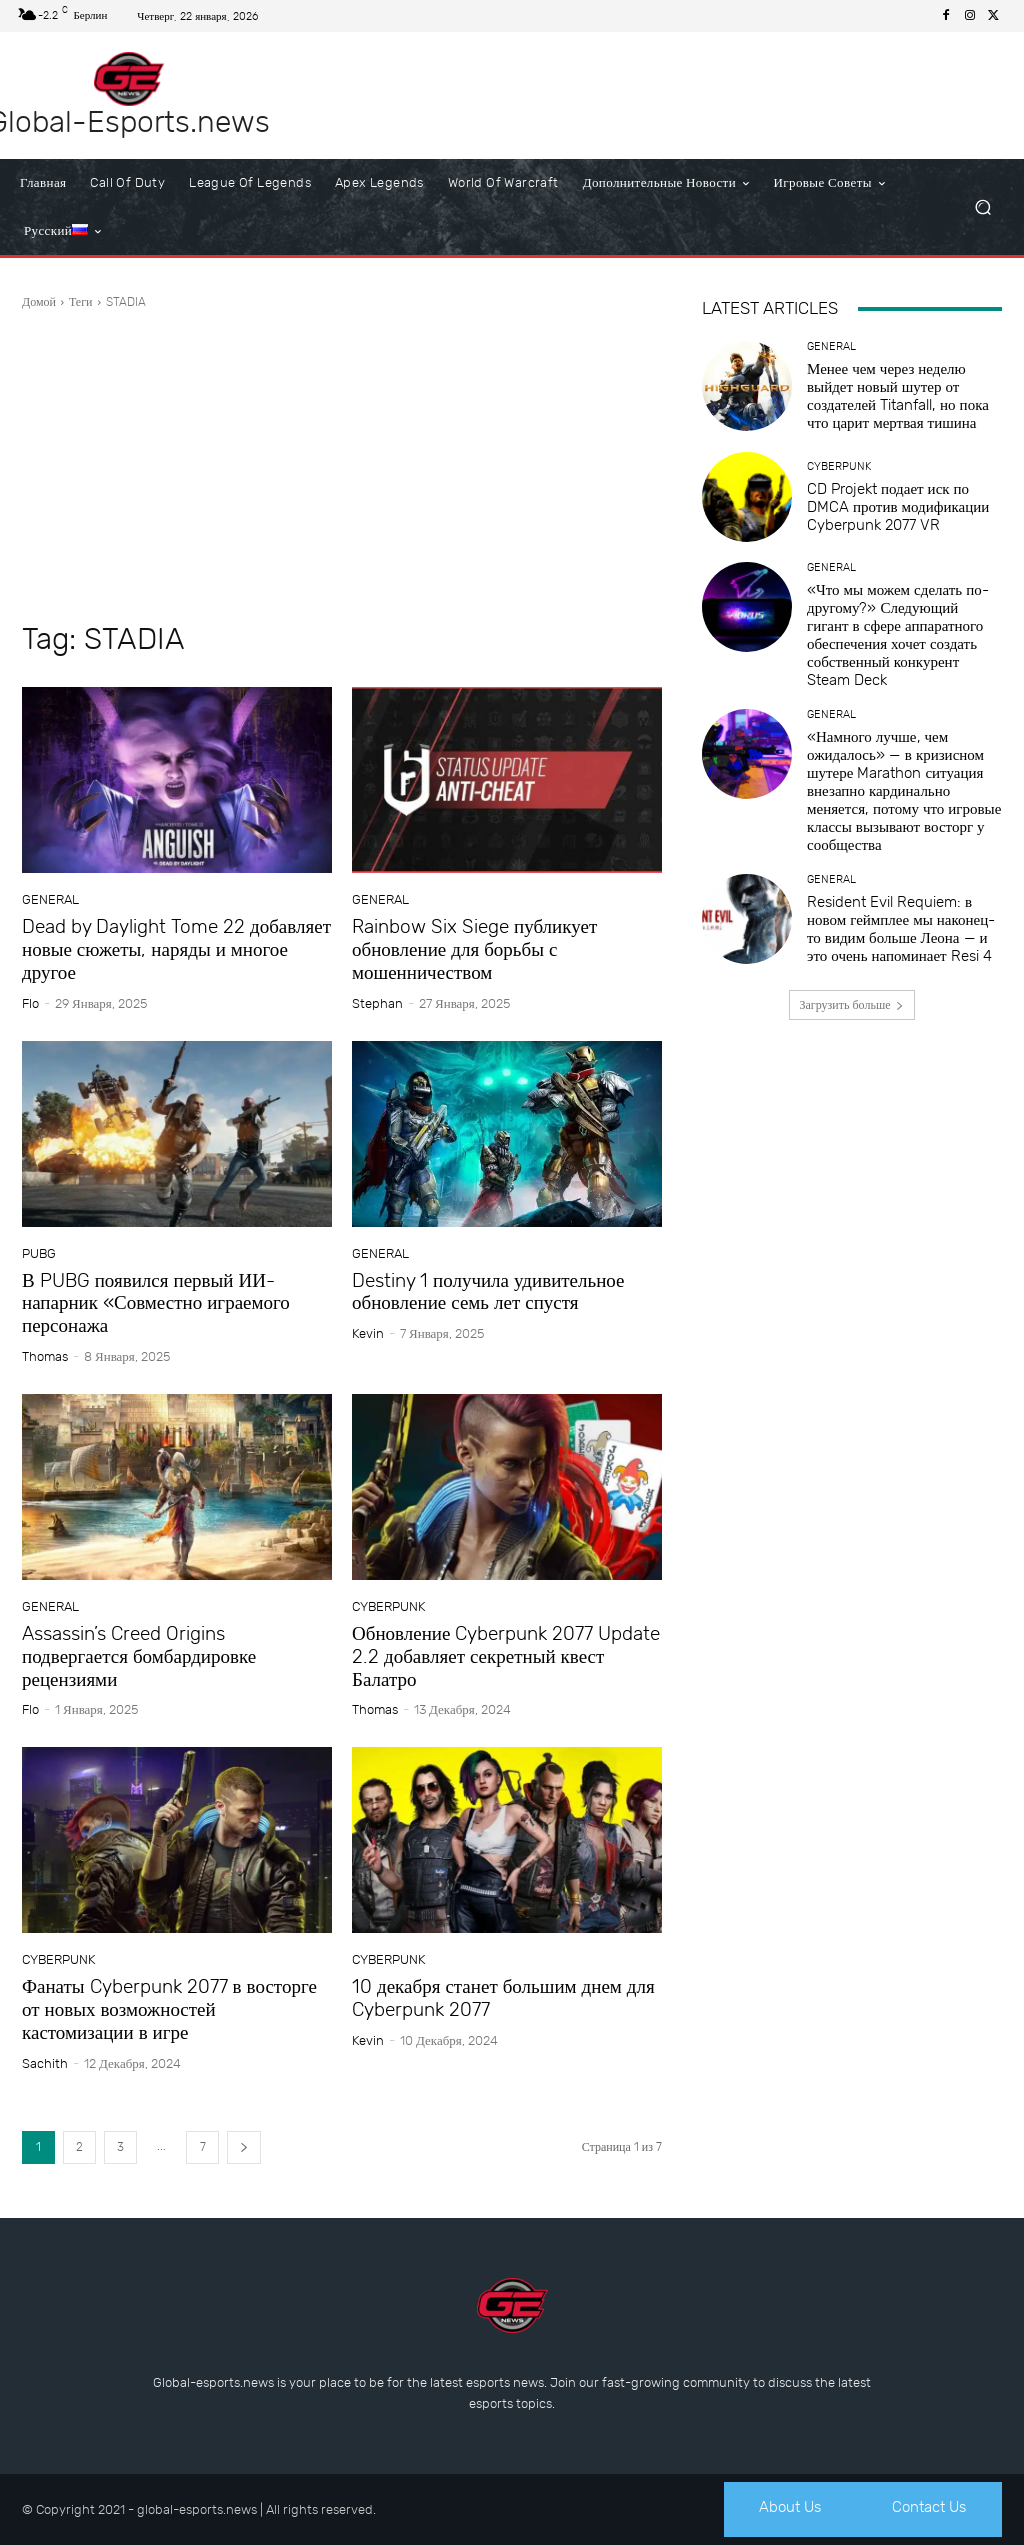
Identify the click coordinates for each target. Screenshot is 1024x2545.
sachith (45, 2063)
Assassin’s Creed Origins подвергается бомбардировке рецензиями (139, 1656)
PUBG (39, 1253)
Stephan (377, 1003)
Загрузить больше (852, 1005)
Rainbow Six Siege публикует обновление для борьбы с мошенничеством (474, 949)
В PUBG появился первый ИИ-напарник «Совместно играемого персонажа (156, 1303)
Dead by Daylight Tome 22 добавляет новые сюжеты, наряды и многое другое (176, 949)
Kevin (368, 1333)
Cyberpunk (388, 1606)
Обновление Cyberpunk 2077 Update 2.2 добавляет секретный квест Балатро (506, 1656)
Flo (30, 1003)
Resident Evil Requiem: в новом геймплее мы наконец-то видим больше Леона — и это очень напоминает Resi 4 (901, 929)
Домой (39, 302)
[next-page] (244, 2147)
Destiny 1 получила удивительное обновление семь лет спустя (488, 1292)
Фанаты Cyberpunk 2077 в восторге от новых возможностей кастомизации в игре (169, 2009)
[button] (982, 207)
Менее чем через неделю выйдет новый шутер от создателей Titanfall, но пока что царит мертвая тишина (898, 396)
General (50, 899)
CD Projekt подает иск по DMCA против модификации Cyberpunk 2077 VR (898, 507)
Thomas (45, 1356)
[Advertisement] (342, 466)
